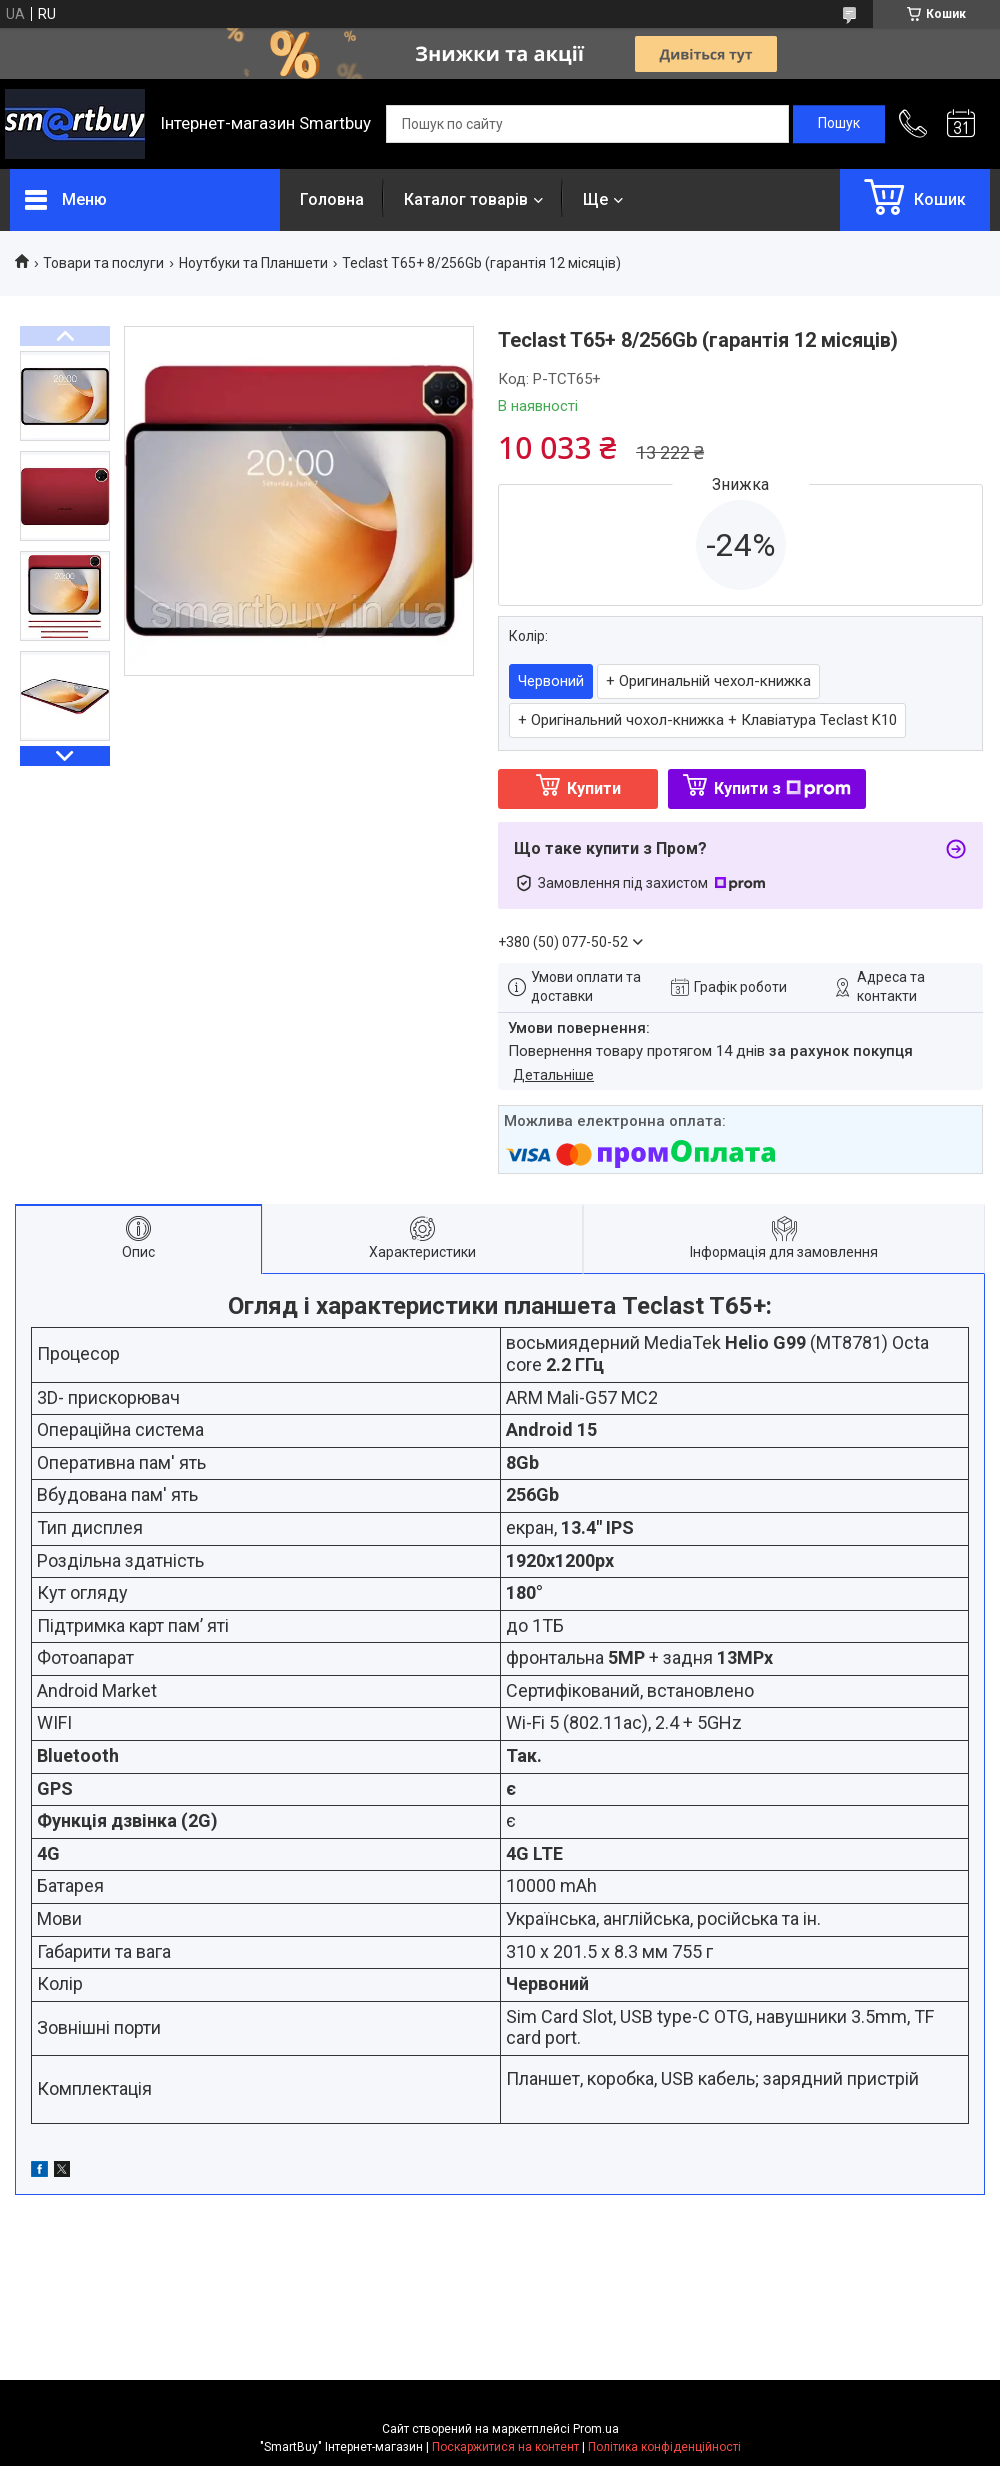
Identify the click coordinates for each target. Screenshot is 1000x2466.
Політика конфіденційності (664, 2447)
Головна (332, 199)
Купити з (782, 788)
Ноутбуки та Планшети (253, 263)
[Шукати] (839, 124)
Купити (594, 788)
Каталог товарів (466, 199)
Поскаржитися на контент (505, 2447)
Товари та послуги (103, 263)
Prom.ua (596, 2429)
